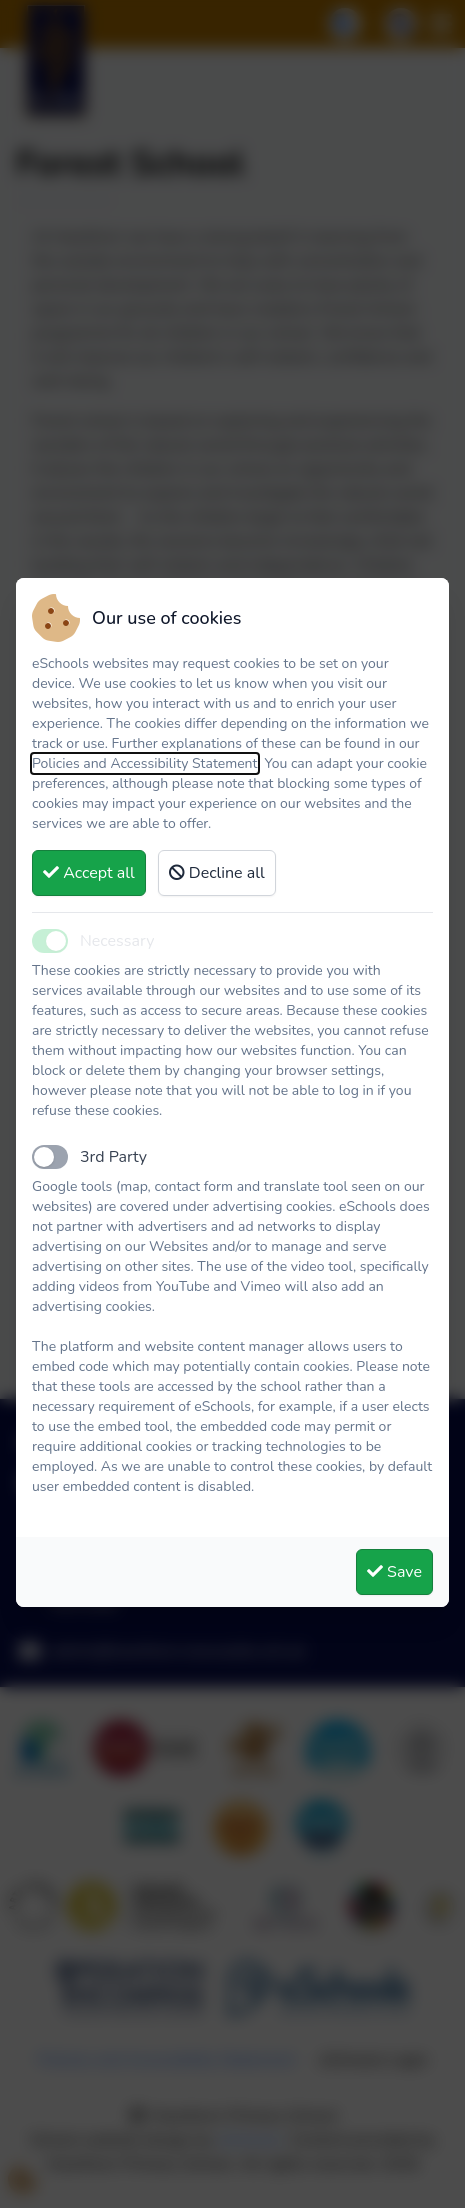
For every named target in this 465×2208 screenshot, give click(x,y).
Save (394, 1572)
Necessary (117, 941)
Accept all (89, 873)
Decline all (217, 873)
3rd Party (113, 1157)
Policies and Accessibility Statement (145, 763)
